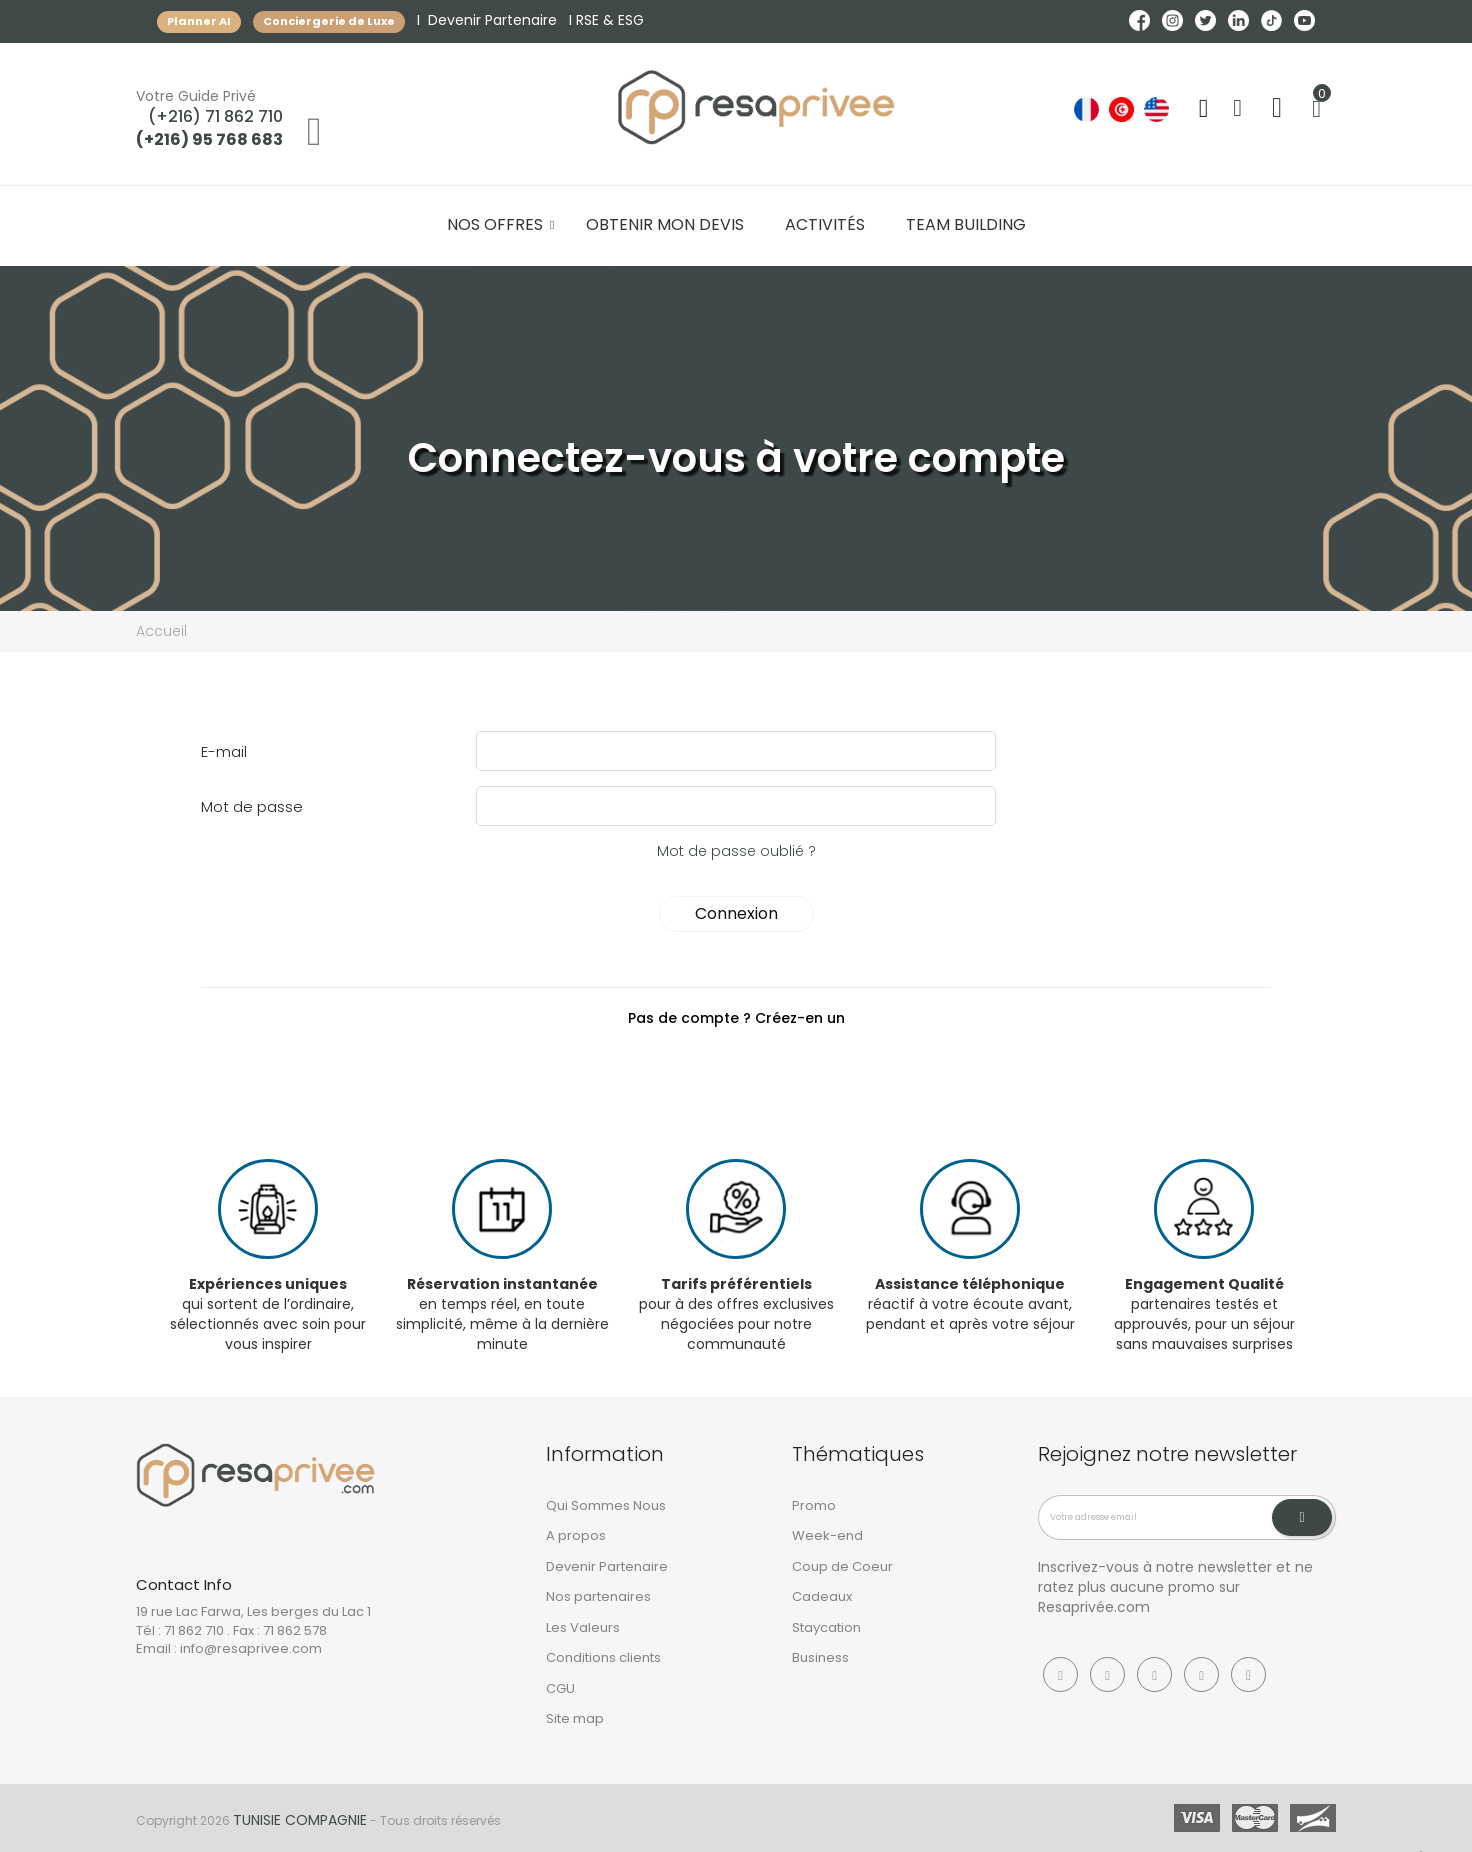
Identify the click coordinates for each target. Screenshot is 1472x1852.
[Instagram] (1107, 1674)
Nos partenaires (598, 1596)
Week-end (827, 1535)
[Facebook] (1060, 1674)
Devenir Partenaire (492, 20)
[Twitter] (1154, 1674)
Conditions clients (603, 1657)
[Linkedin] (1201, 1674)
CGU (560, 1688)
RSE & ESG (610, 20)
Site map (575, 1718)
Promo (814, 1505)
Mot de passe (252, 806)
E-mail (224, 751)
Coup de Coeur (842, 1566)
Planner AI (199, 21)
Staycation (826, 1627)
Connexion (736, 913)
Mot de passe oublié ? (736, 851)
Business (820, 1657)
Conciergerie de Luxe (329, 21)
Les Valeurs (583, 1627)
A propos (576, 1535)
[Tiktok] (1248, 1674)
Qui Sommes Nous (606, 1505)
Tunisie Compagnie (300, 1820)
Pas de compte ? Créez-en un (736, 1018)
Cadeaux (822, 1596)
